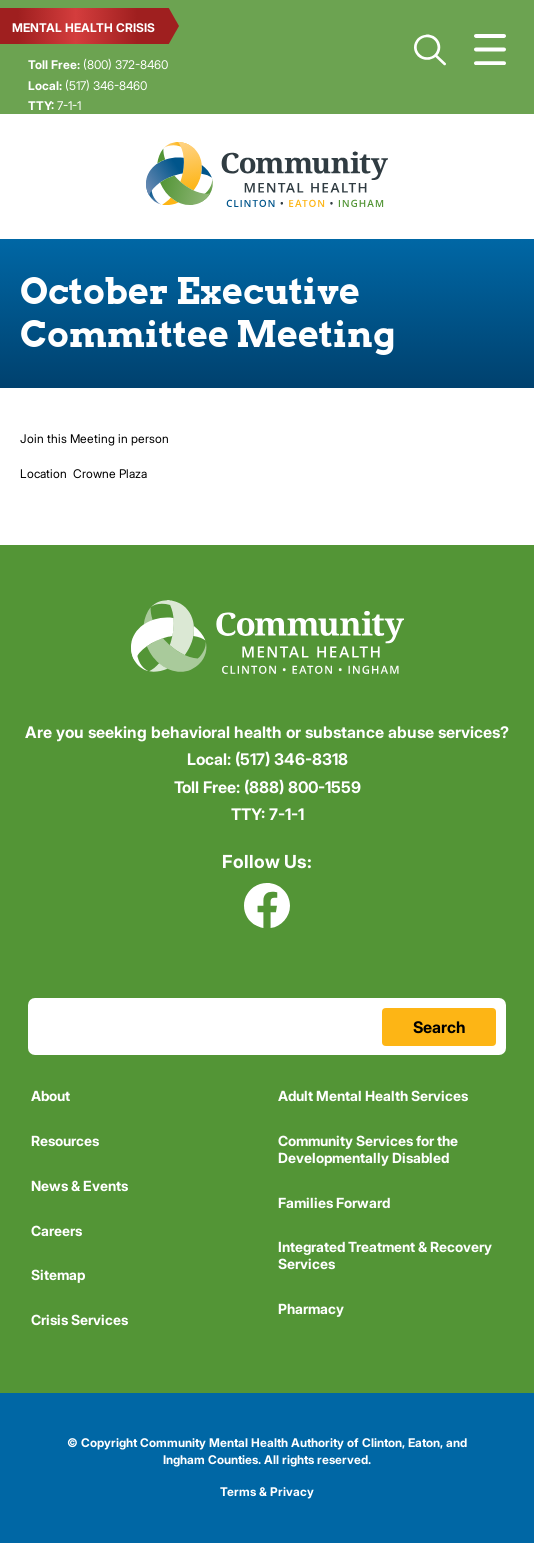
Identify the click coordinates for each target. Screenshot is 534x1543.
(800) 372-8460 (98, 64)
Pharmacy (311, 1308)
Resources (65, 1140)
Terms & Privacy (267, 1491)
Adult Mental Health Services (373, 1095)
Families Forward (334, 1202)
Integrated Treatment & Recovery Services (385, 1255)
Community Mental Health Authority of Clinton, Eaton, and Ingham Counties (267, 174)
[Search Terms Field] (267, 1026)
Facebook (267, 905)
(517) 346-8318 (267, 759)
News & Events (79, 1185)
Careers (56, 1230)
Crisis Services (79, 1319)
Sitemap (58, 1274)
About (50, 1095)
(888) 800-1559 (267, 787)
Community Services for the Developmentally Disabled (368, 1149)
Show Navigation (490, 50)
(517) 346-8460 (87, 85)
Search (430, 50)
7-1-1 (54, 105)
